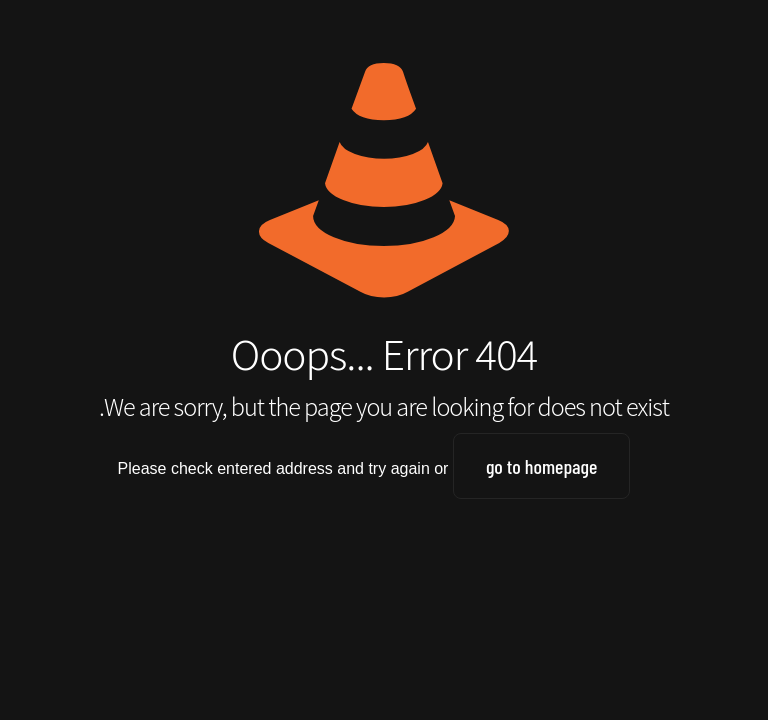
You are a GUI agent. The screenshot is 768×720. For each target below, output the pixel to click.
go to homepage (542, 466)
